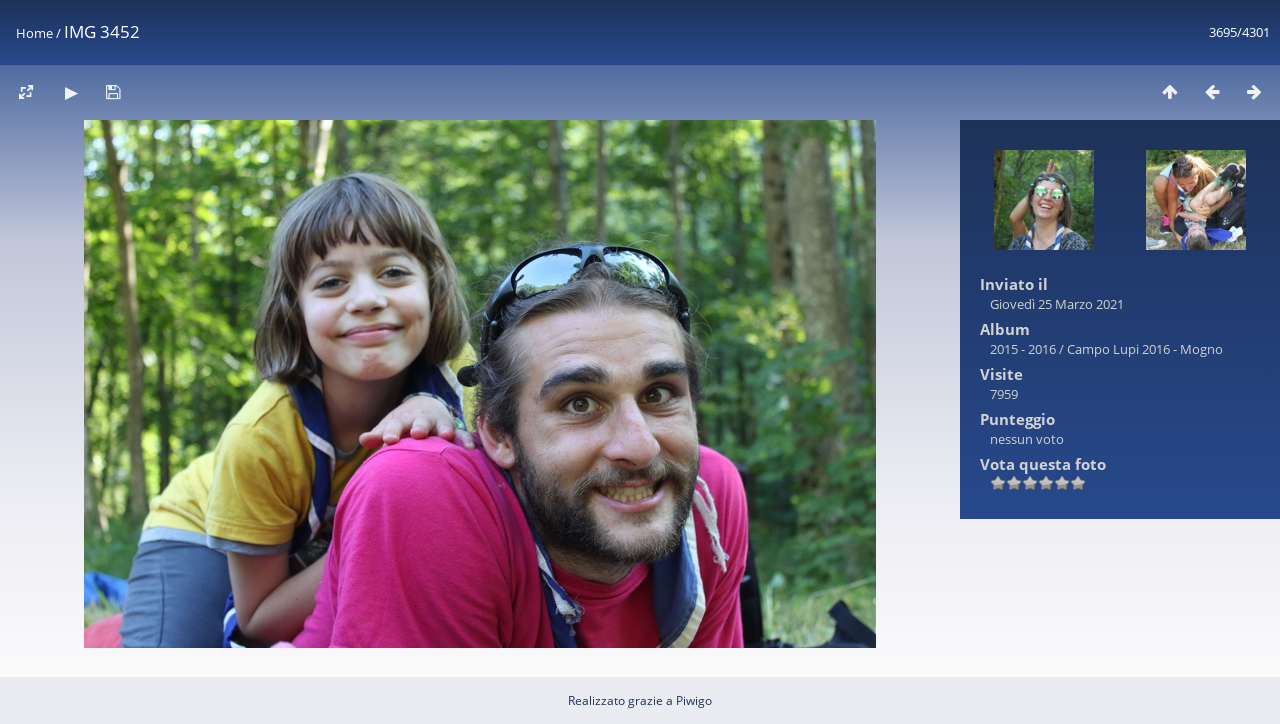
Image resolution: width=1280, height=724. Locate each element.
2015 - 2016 (1023, 349)
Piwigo (694, 700)
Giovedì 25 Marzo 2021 (1057, 304)
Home (34, 33)
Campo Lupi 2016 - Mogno (1145, 349)
